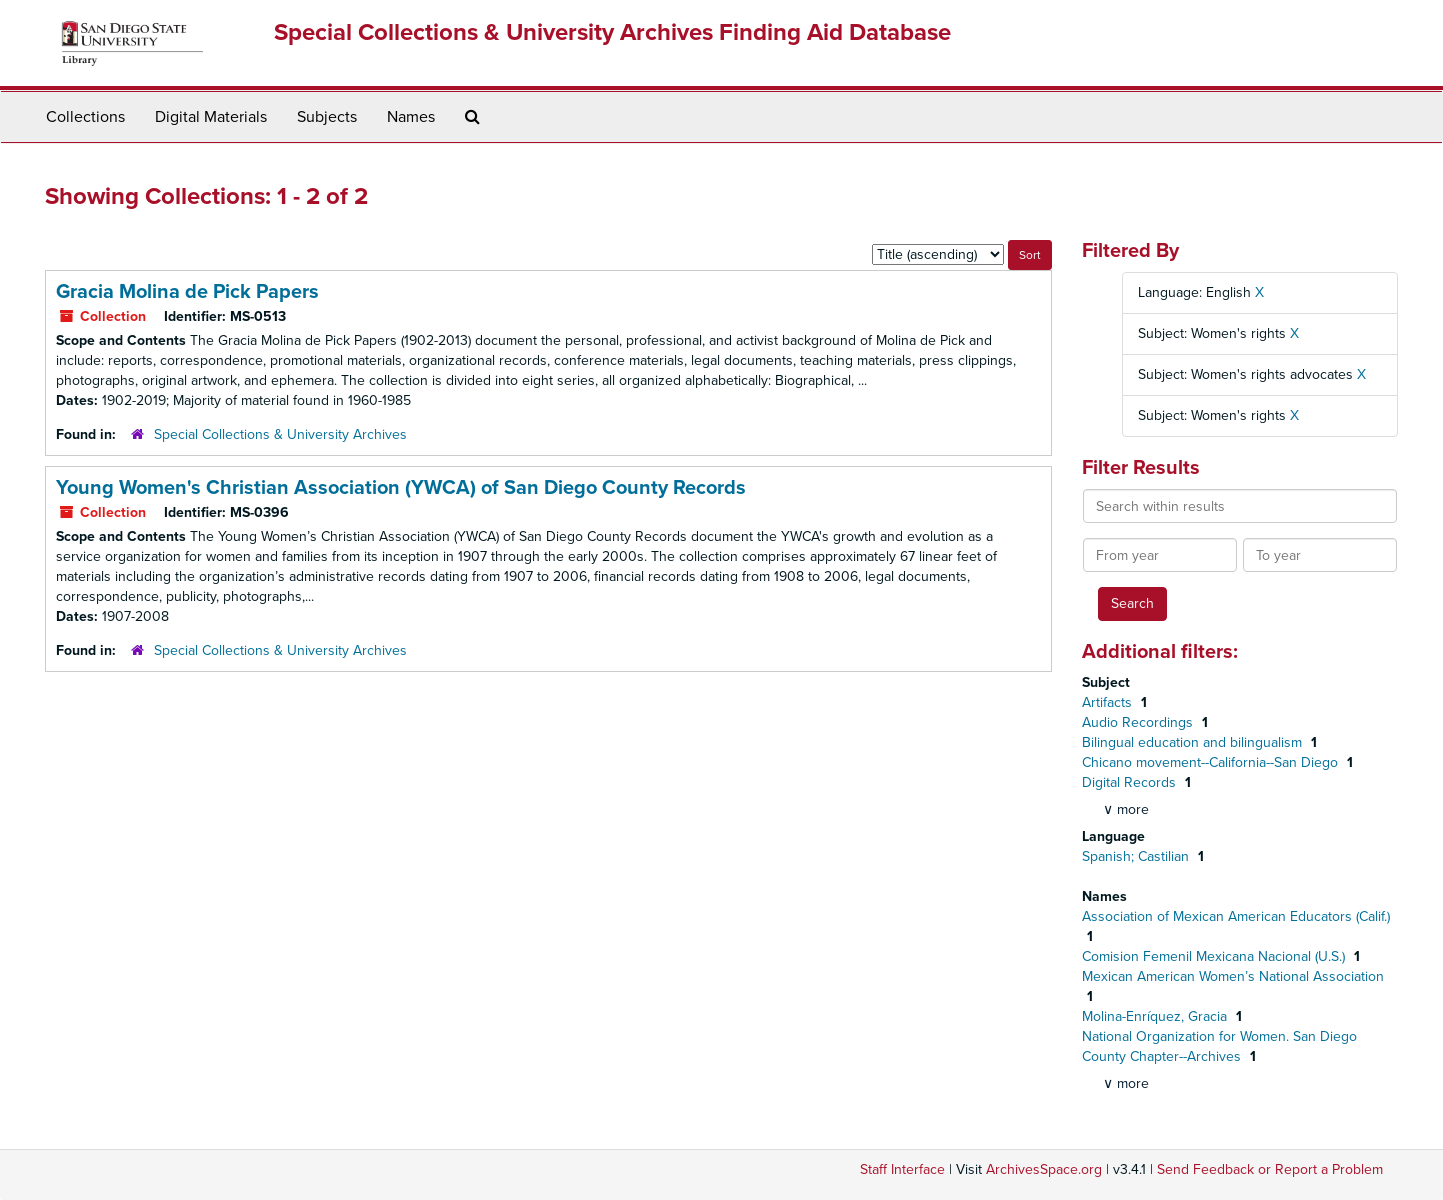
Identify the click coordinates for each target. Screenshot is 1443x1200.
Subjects (327, 117)
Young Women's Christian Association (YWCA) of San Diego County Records (401, 488)
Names (411, 117)
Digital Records (1131, 782)
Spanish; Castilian (1137, 856)
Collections (85, 117)
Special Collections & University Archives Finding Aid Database (612, 32)
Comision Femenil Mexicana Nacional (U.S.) (1215, 956)
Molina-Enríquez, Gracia (1156, 1016)
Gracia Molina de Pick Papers (187, 292)
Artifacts (1109, 702)
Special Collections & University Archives (280, 434)
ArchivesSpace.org (1044, 1169)
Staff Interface (902, 1169)
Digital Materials (211, 117)
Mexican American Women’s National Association (1233, 976)
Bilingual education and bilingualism (1194, 742)
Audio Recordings (1139, 722)
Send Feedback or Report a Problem (1270, 1169)
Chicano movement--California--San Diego (1212, 762)
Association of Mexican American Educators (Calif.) (1236, 916)
